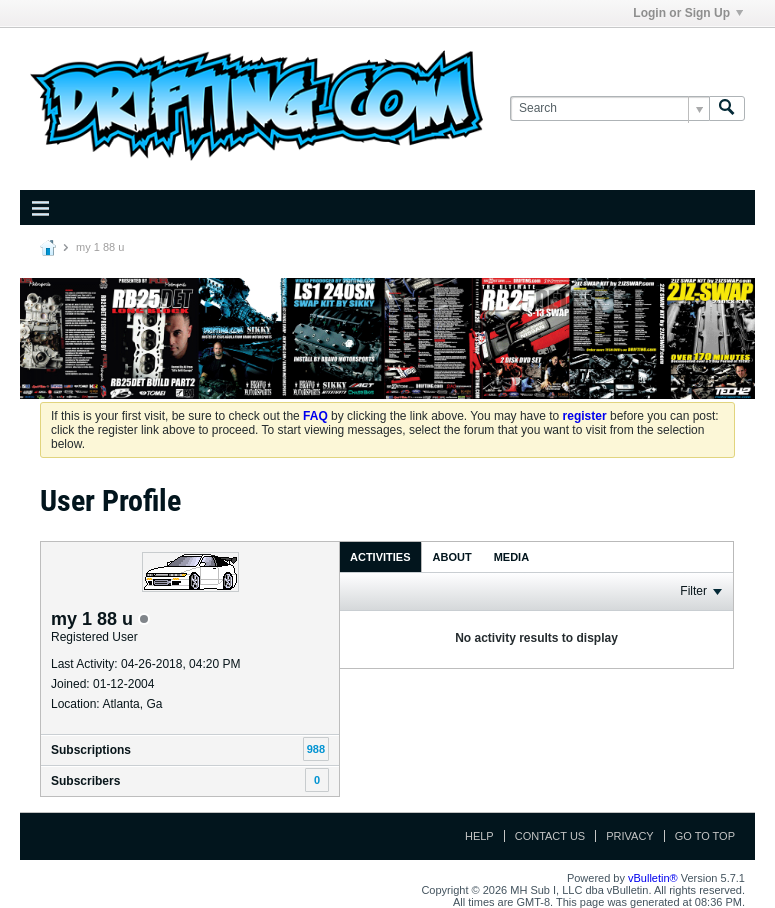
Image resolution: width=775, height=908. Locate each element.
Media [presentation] (511, 557)
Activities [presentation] (380, 557)
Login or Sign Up (688, 13)
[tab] (380, 556)
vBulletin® (653, 878)
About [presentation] (452, 557)
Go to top (705, 836)
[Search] (609, 108)
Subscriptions (91, 750)
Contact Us (550, 836)
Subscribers (85, 781)
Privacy (629, 836)
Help (479, 836)
